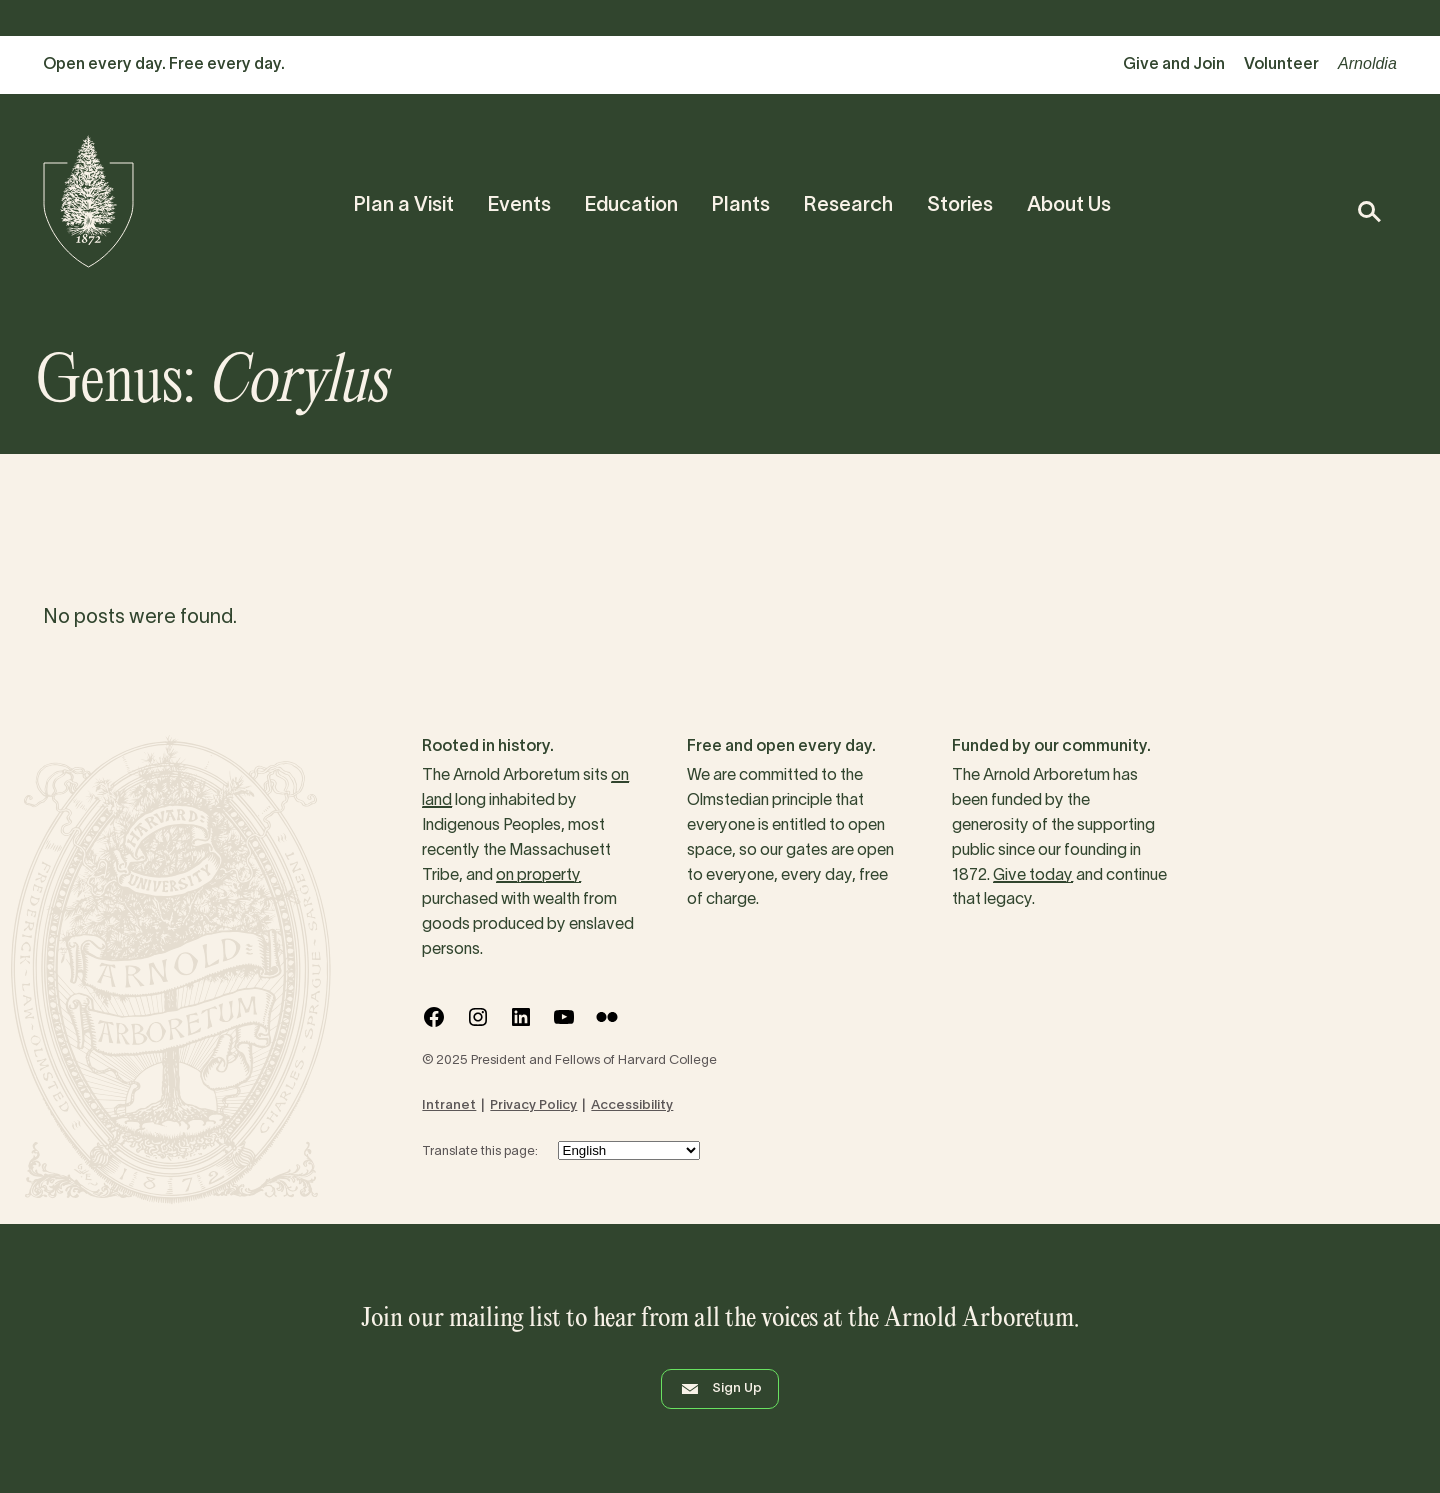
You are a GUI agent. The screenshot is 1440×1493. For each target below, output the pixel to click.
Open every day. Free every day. (164, 65)
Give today (1033, 876)
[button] (1368, 211)
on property (538, 876)
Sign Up (720, 1389)
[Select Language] (629, 1150)
